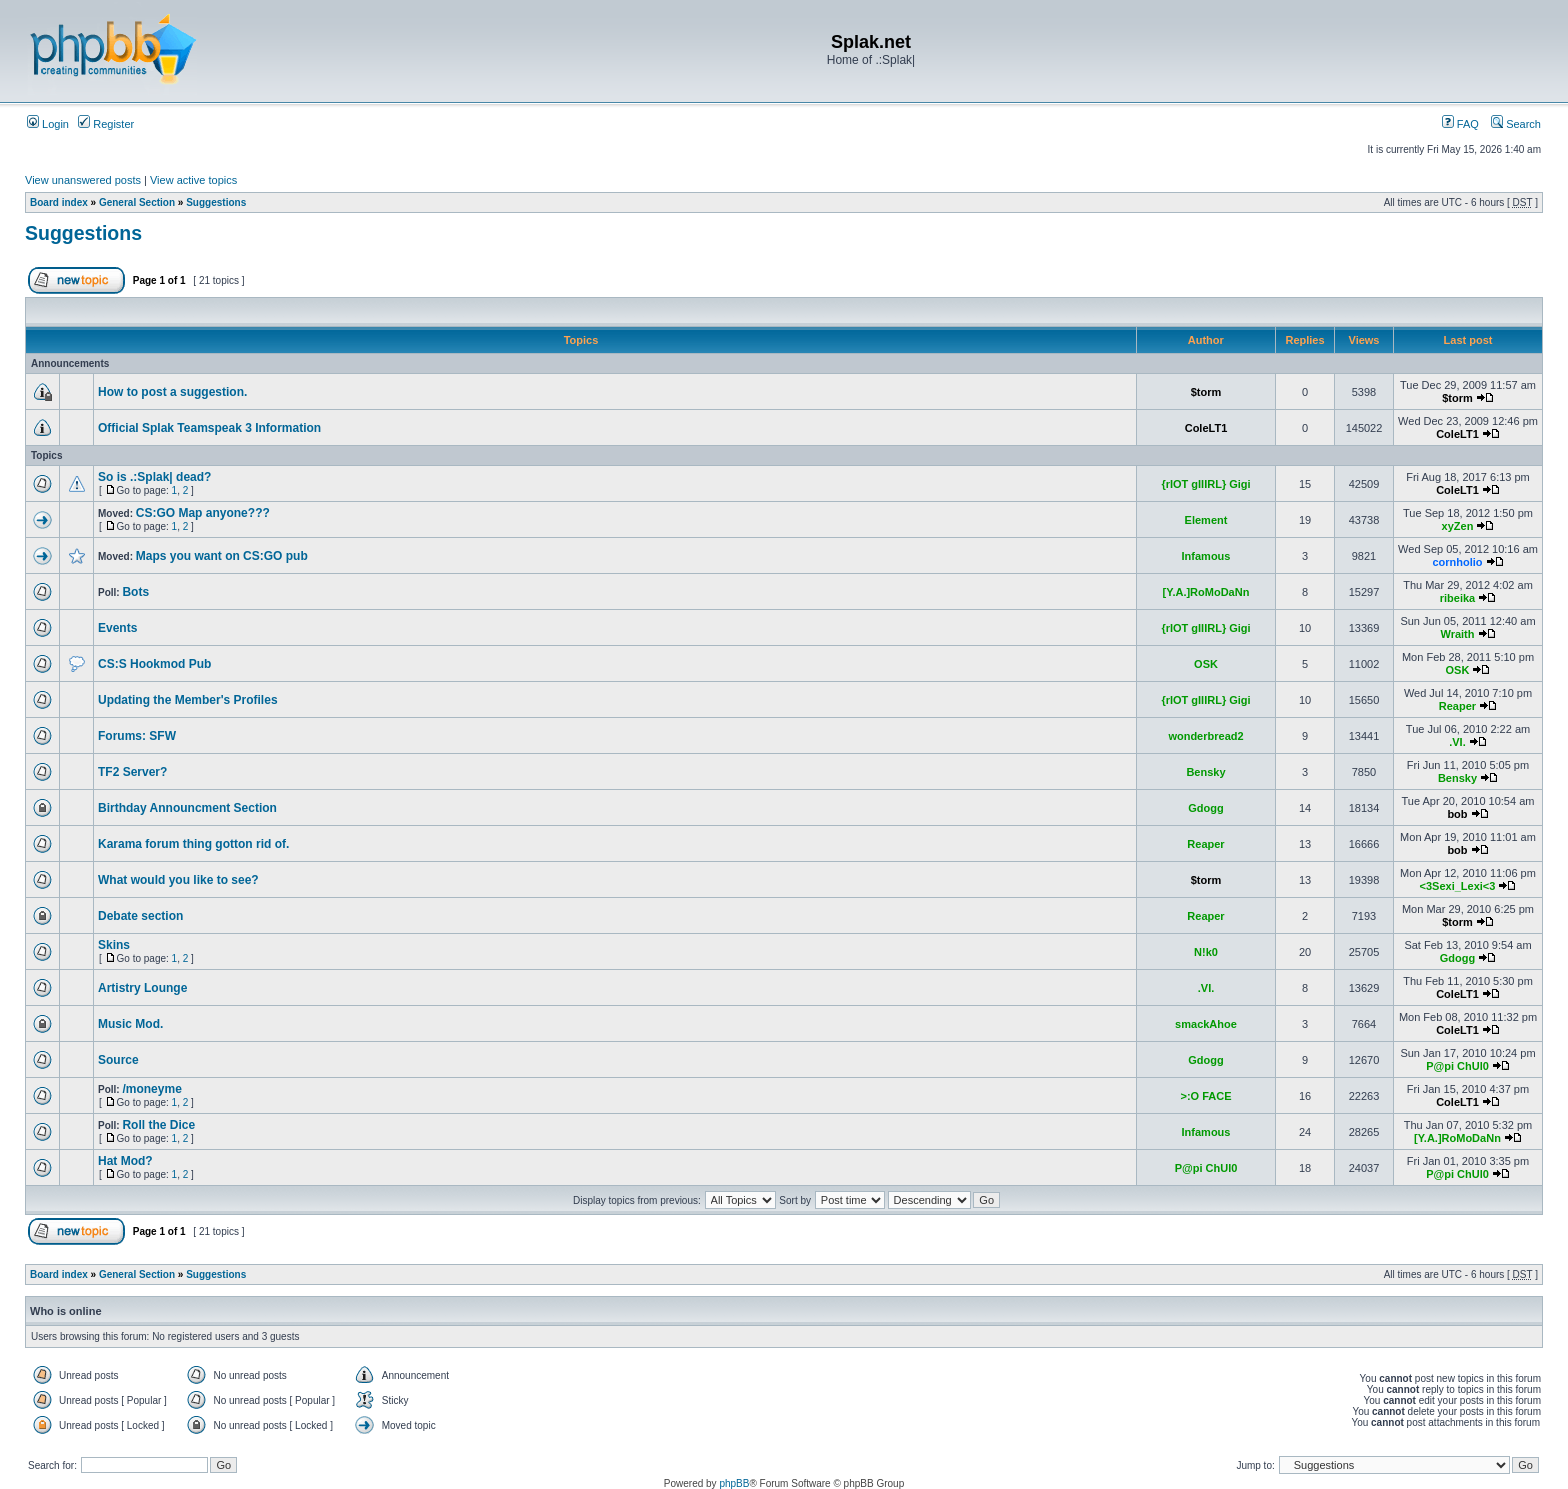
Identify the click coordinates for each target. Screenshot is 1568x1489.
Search (1516, 124)
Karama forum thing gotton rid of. (193, 844)
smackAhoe (1206, 1024)
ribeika (1457, 598)
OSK (1206, 664)
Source (118, 1060)
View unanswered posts (83, 180)
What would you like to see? (178, 880)
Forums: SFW (137, 736)
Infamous (1206, 556)
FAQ (1460, 124)
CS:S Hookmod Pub (154, 664)
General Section (137, 202)
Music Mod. (130, 1024)
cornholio (1457, 562)
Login (48, 124)
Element (1206, 520)
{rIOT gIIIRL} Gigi (1205, 484)
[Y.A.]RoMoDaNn (1206, 592)
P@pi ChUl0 (1457, 1066)
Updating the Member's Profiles (188, 700)
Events (117, 628)
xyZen (1458, 526)
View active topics (193, 180)
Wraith (1457, 634)
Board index (59, 202)
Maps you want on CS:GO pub (222, 556)
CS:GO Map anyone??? (203, 513)
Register (106, 124)
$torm (1206, 392)
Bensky (1205, 772)
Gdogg (1205, 808)
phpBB (734, 1483)
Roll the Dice (158, 1125)
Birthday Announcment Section (187, 808)
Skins (114, 945)
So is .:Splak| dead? (154, 477)
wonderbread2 (1205, 736)
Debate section (140, 916)
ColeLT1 (1206, 428)
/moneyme (151, 1089)
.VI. (1457, 742)
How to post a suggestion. (172, 392)
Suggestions (216, 202)
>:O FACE (1205, 1096)
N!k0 (1206, 952)
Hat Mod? (125, 1161)
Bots (135, 592)
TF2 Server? (132, 772)
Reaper (1457, 706)
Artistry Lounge (142, 988)
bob (1457, 814)
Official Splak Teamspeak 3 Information (209, 428)
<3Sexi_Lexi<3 (1458, 886)
